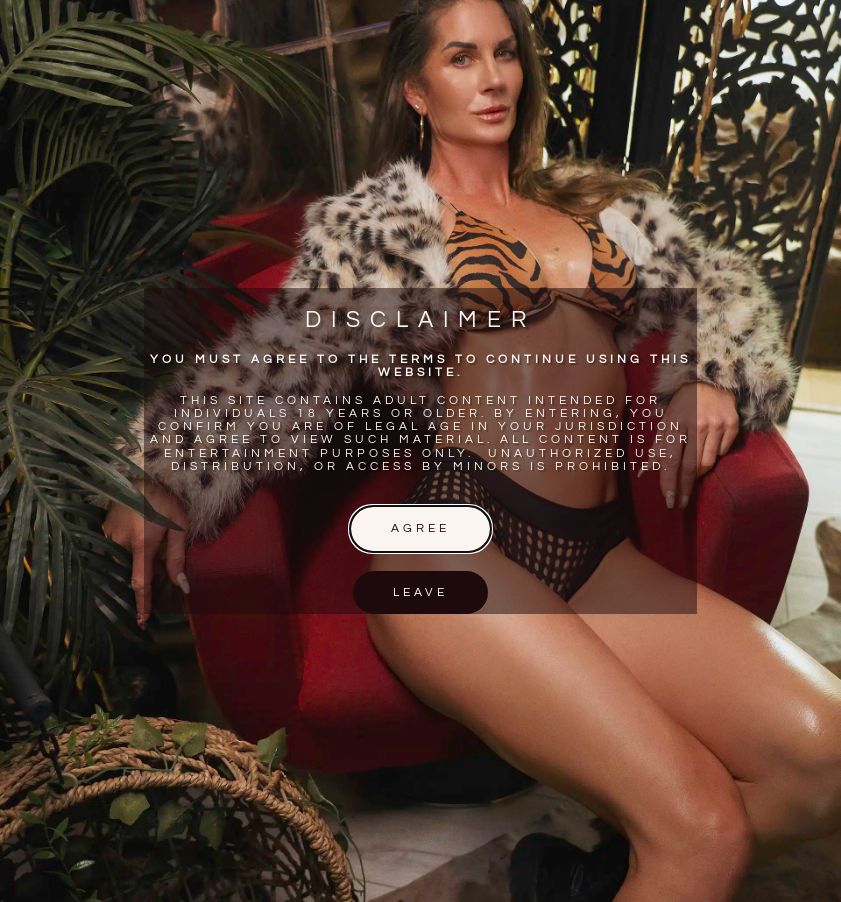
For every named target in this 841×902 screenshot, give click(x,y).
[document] (420, 451)
